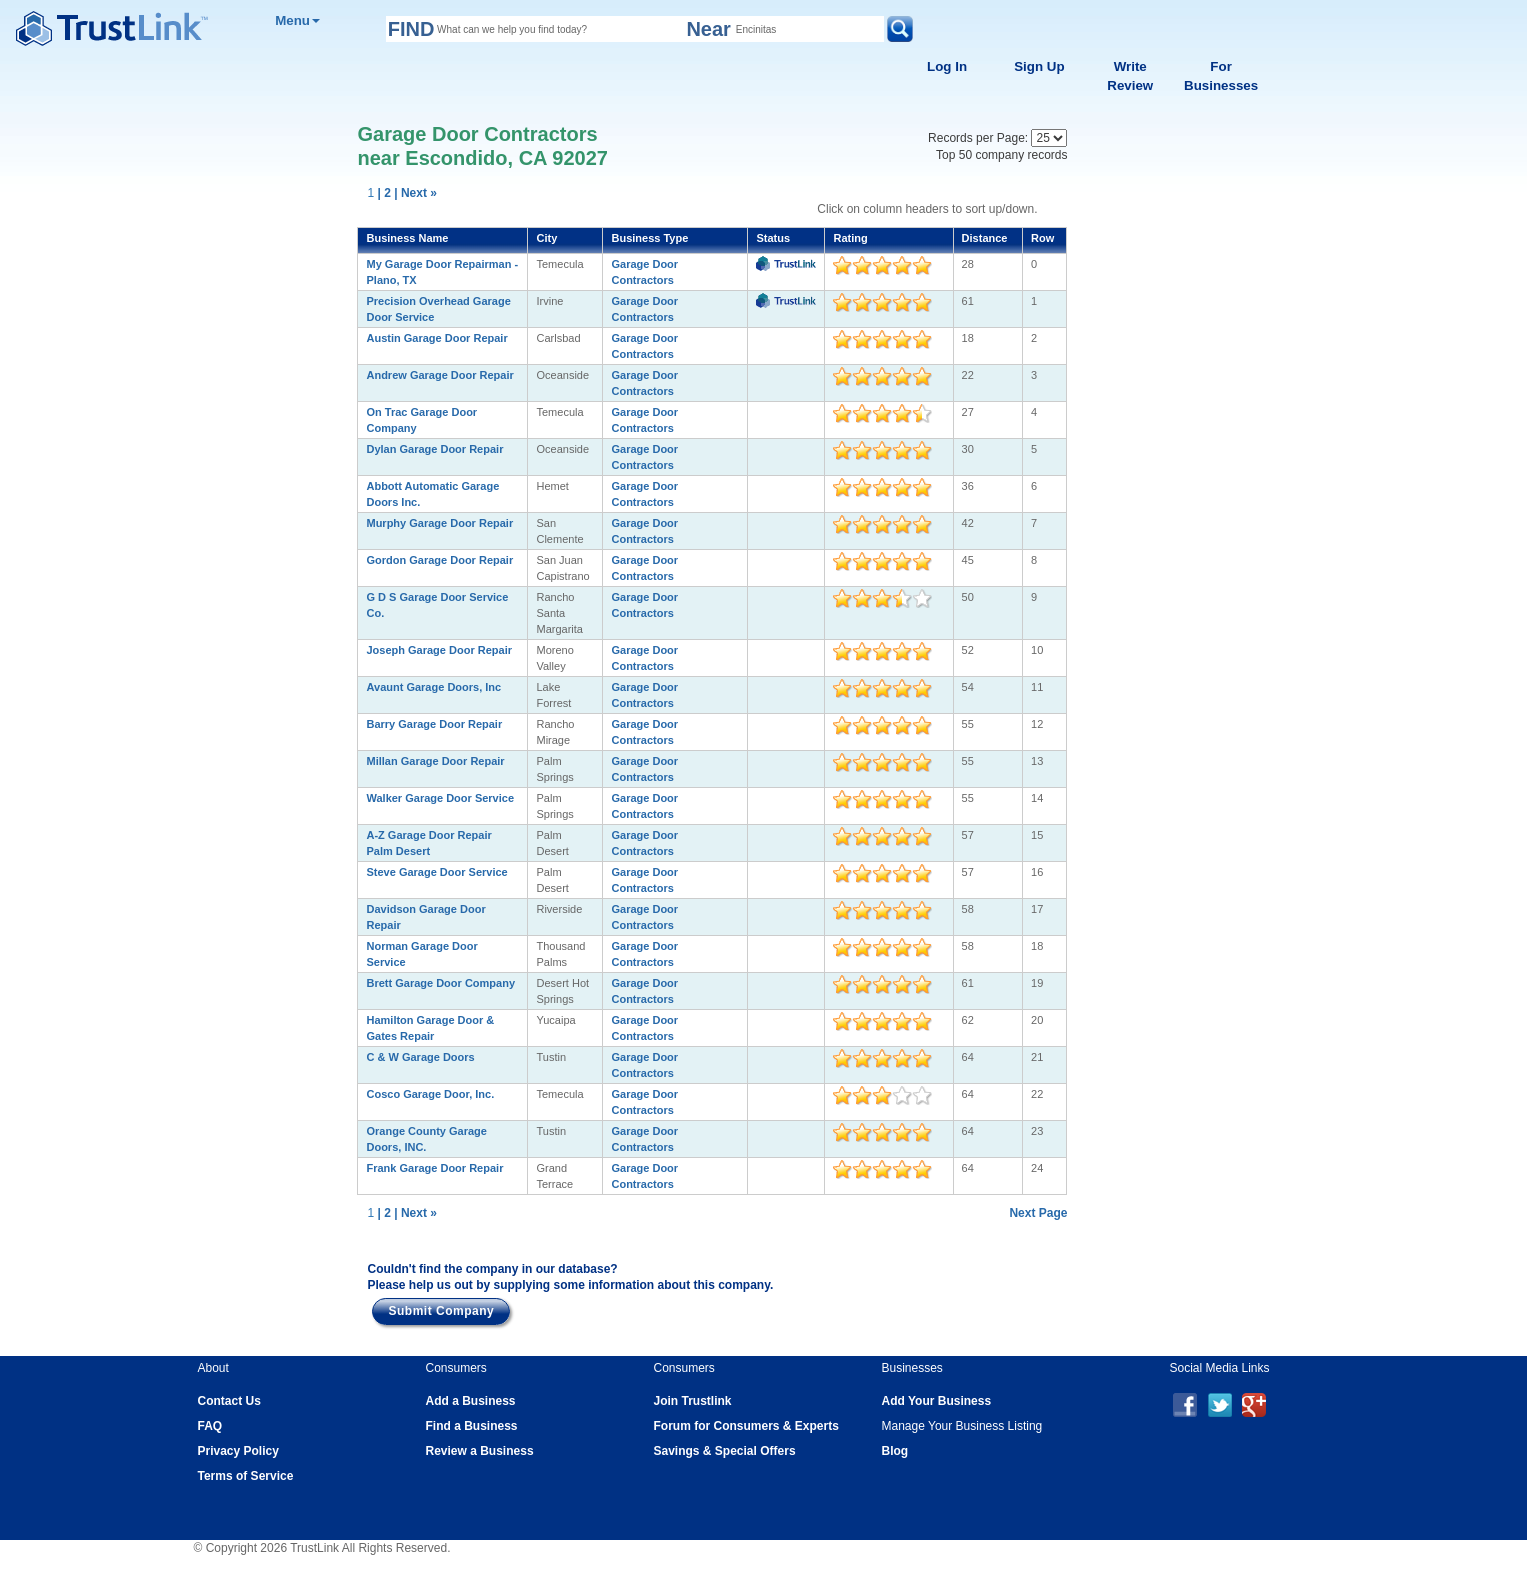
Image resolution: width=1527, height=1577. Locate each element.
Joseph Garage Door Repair (439, 650)
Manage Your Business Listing (962, 1426)
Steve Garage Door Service (436, 872)
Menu (297, 20)
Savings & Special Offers (725, 1451)
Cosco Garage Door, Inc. (430, 1094)
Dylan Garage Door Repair (434, 449)
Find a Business (472, 1426)
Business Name (407, 238)
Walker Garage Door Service (440, 798)
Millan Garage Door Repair (435, 761)
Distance (985, 238)
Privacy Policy (238, 1451)
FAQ (210, 1426)
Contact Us (229, 1401)
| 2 (384, 193)
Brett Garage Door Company (440, 983)
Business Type (649, 238)
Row (1042, 238)
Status (773, 238)
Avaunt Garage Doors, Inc (433, 687)
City (546, 238)
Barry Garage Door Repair (434, 724)
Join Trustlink (693, 1401)
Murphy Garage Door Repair (439, 523)
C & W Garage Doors (420, 1057)
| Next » (415, 193)
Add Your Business (937, 1401)
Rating (850, 238)
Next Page (1038, 1213)
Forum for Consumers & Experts (746, 1426)
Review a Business (480, 1451)
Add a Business (471, 1401)
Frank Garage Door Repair (434, 1168)
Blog (895, 1451)
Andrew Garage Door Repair (439, 375)
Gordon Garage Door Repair (439, 560)
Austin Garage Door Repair (436, 338)
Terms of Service (246, 1476)
